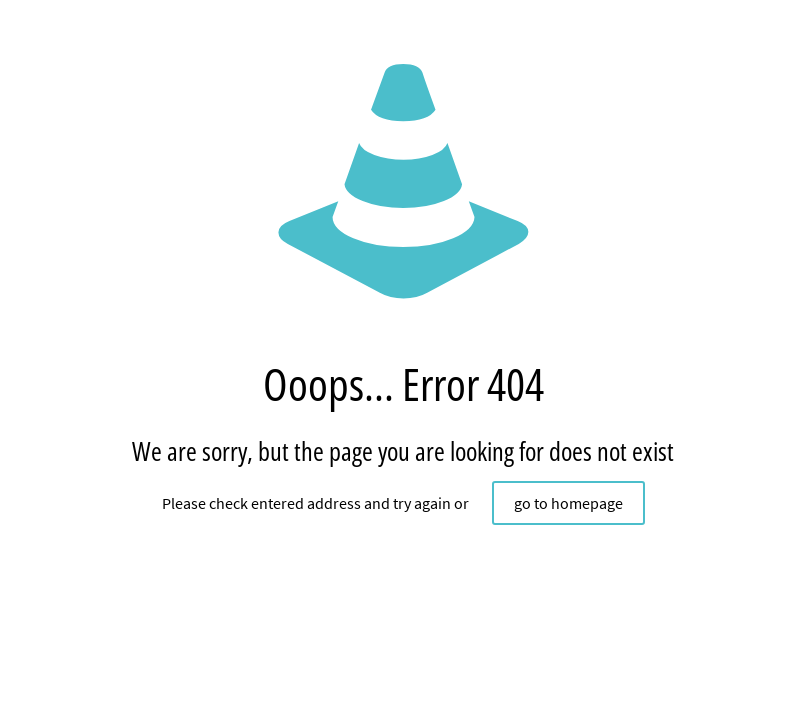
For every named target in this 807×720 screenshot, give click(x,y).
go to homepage (568, 503)
